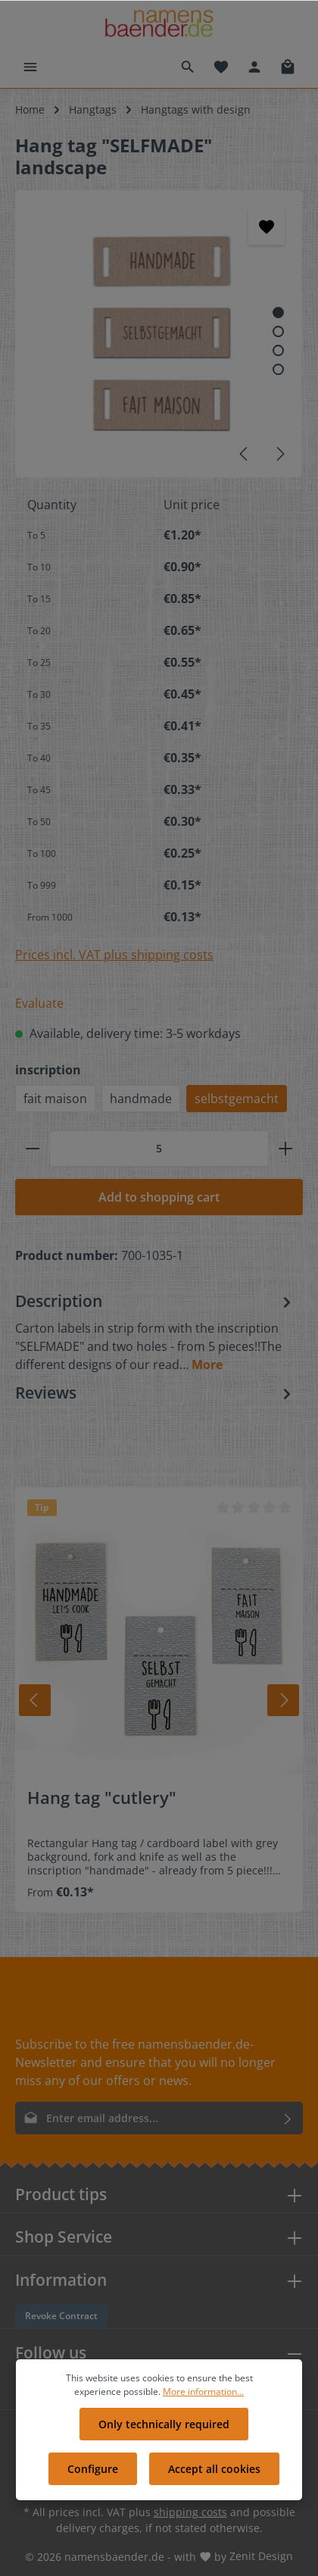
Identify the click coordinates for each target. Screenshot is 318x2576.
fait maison (55, 1098)
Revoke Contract (61, 2315)
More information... (203, 2391)
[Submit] (288, 2118)
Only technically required (163, 2424)
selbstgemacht (237, 1098)
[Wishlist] (221, 67)
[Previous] (244, 454)
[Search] (188, 67)
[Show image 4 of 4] (278, 369)
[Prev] (35, 1700)
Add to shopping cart (159, 1197)
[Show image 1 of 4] (278, 312)
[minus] (32, 1148)
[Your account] (254, 67)
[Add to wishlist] (266, 226)
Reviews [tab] (155, 1393)
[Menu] (30, 67)
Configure (92, 2469)
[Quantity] (159, 1148)
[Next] (279, 454)
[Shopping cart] (288, 67)
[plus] (285, 1148)
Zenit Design (261, 2556)
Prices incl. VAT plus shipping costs (114, 954)
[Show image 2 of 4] (278, 331)
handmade (141, 1098)
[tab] (155, 1331)
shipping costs (190, 2512)
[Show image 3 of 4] (278, 350)
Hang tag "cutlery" (101, 1798)
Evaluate (39, 1003)
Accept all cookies (214, 2469)
